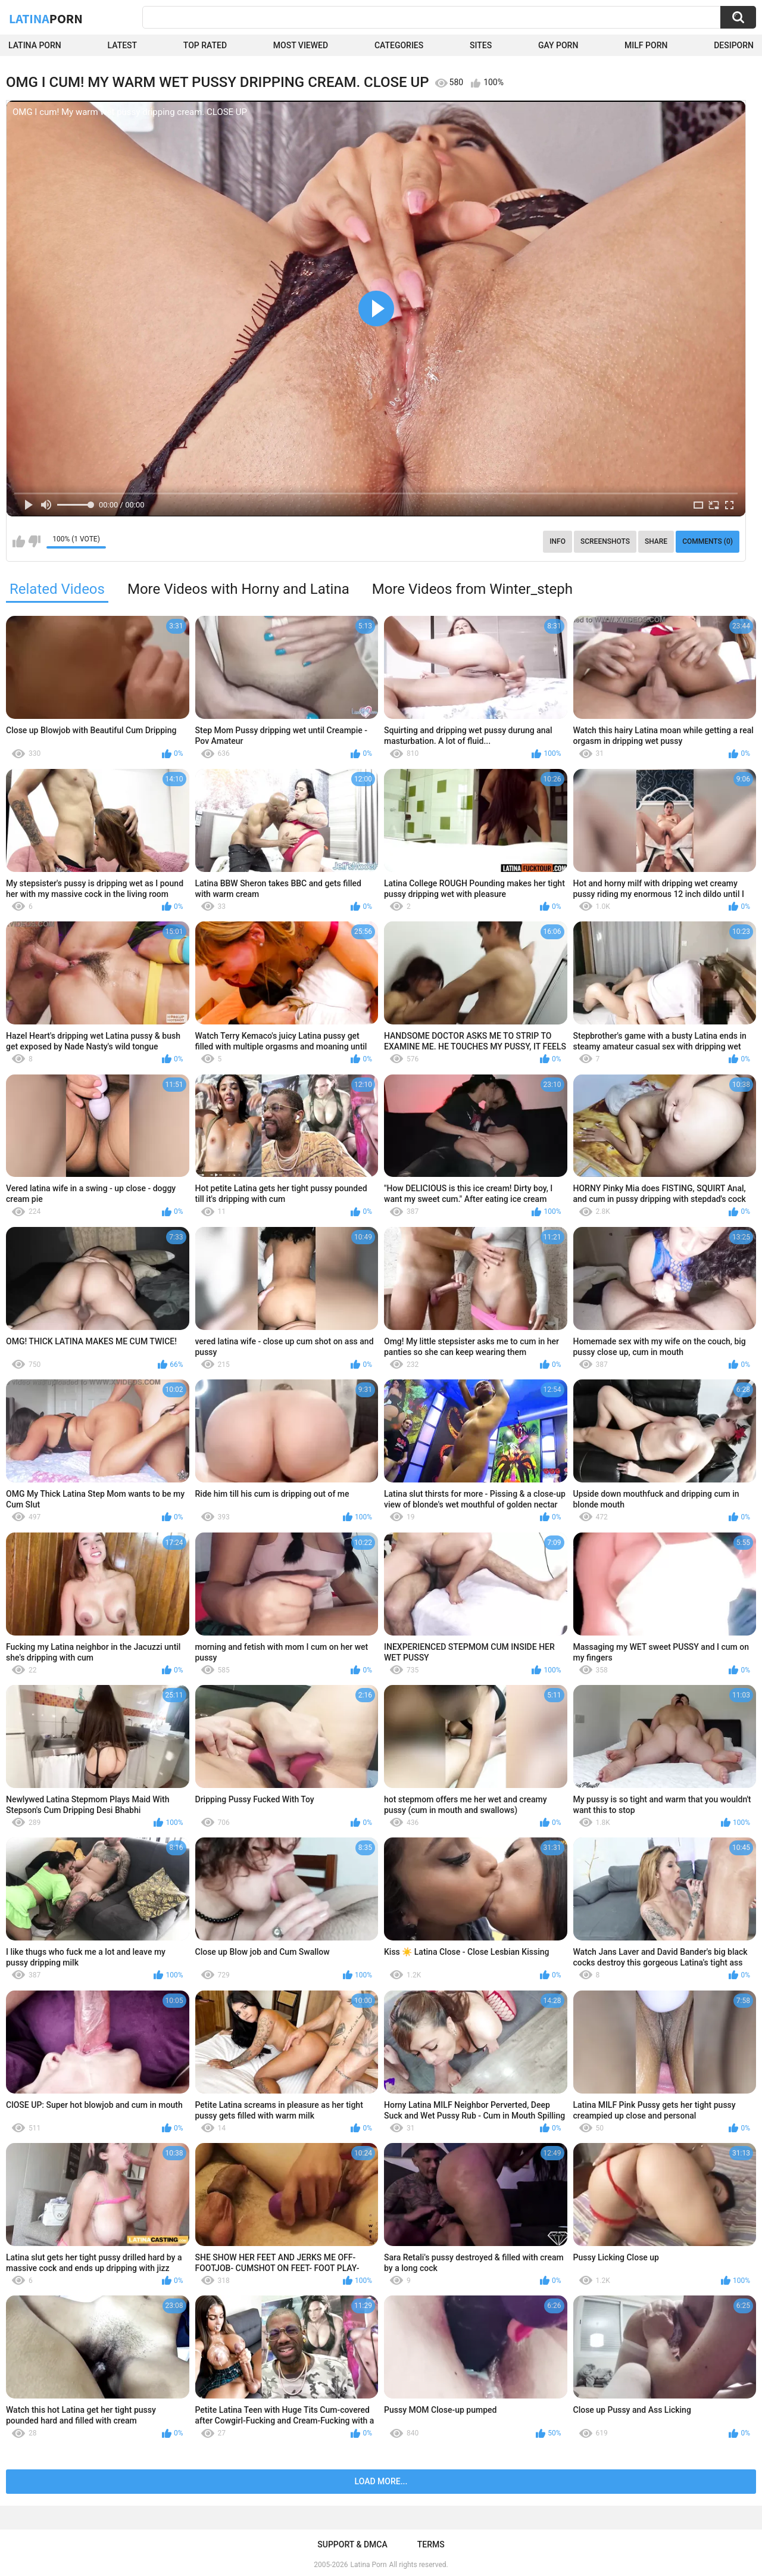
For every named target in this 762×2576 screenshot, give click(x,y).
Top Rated (205, 45)
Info (557, 541)
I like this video (19, 541)
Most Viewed (300, 45)
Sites (481, 45)
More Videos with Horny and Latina (238, 589)
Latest (123, 45)
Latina (46, 18)
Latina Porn (34, 45)
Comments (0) (707, 541)
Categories (398, 45)
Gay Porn (558, 45)
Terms (431, 2544)
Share (656, 541)
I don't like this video (34, 541)
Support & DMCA (352, 2544)
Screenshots (605, 541)
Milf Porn (645, 45)
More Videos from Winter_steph (472, 589)
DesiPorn (734, 45)
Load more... (381, 2481)
